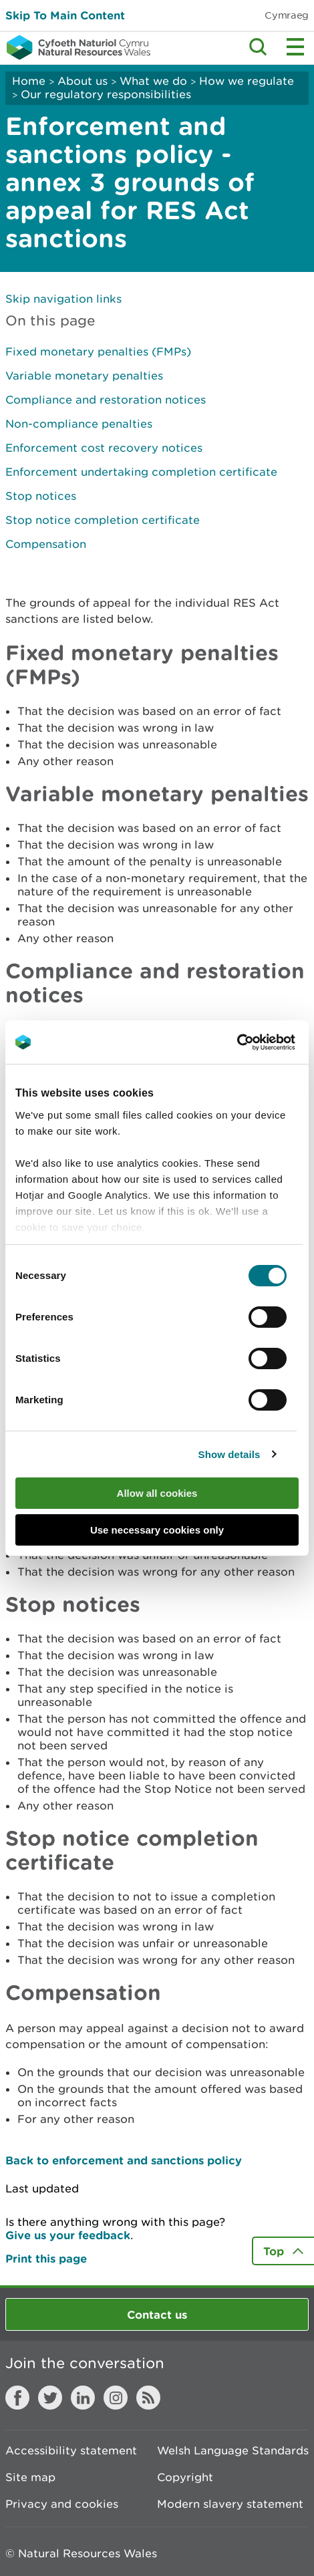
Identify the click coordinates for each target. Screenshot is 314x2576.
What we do (153, 81)
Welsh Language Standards (233, 2450)
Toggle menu (295, 47)
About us (82, 81)
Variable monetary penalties (84, 375)
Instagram (116, 2398)
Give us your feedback (67, 2235)
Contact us (157, 2314)
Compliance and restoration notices (105, 399)
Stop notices (40, 496)
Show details (229, 1454)
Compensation (45, 544)
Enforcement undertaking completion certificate (141, 471)
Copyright (185, 2477)
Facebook (17, 2398)
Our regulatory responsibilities (106, 94)
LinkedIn (83, 2398)
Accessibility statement (71, 2450)
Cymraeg (287, 15)
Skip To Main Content (65, 15)
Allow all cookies (157, 1493)
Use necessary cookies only (157, 1530)
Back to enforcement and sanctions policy (123, 2160)
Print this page (46, 2258)
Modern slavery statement (230, 2504)
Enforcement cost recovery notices (103, 447)
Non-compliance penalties (78, 423)
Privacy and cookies (61, 2504)
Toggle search (258, 47)
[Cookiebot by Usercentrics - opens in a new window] (260, 1042)
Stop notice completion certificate (102, 520)
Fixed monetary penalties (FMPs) (98, 351)
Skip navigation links (63, 298)
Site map (30, 2477)
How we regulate (246, 81)
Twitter (50, 2398)
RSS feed (148, 2398)
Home (28, 81)
